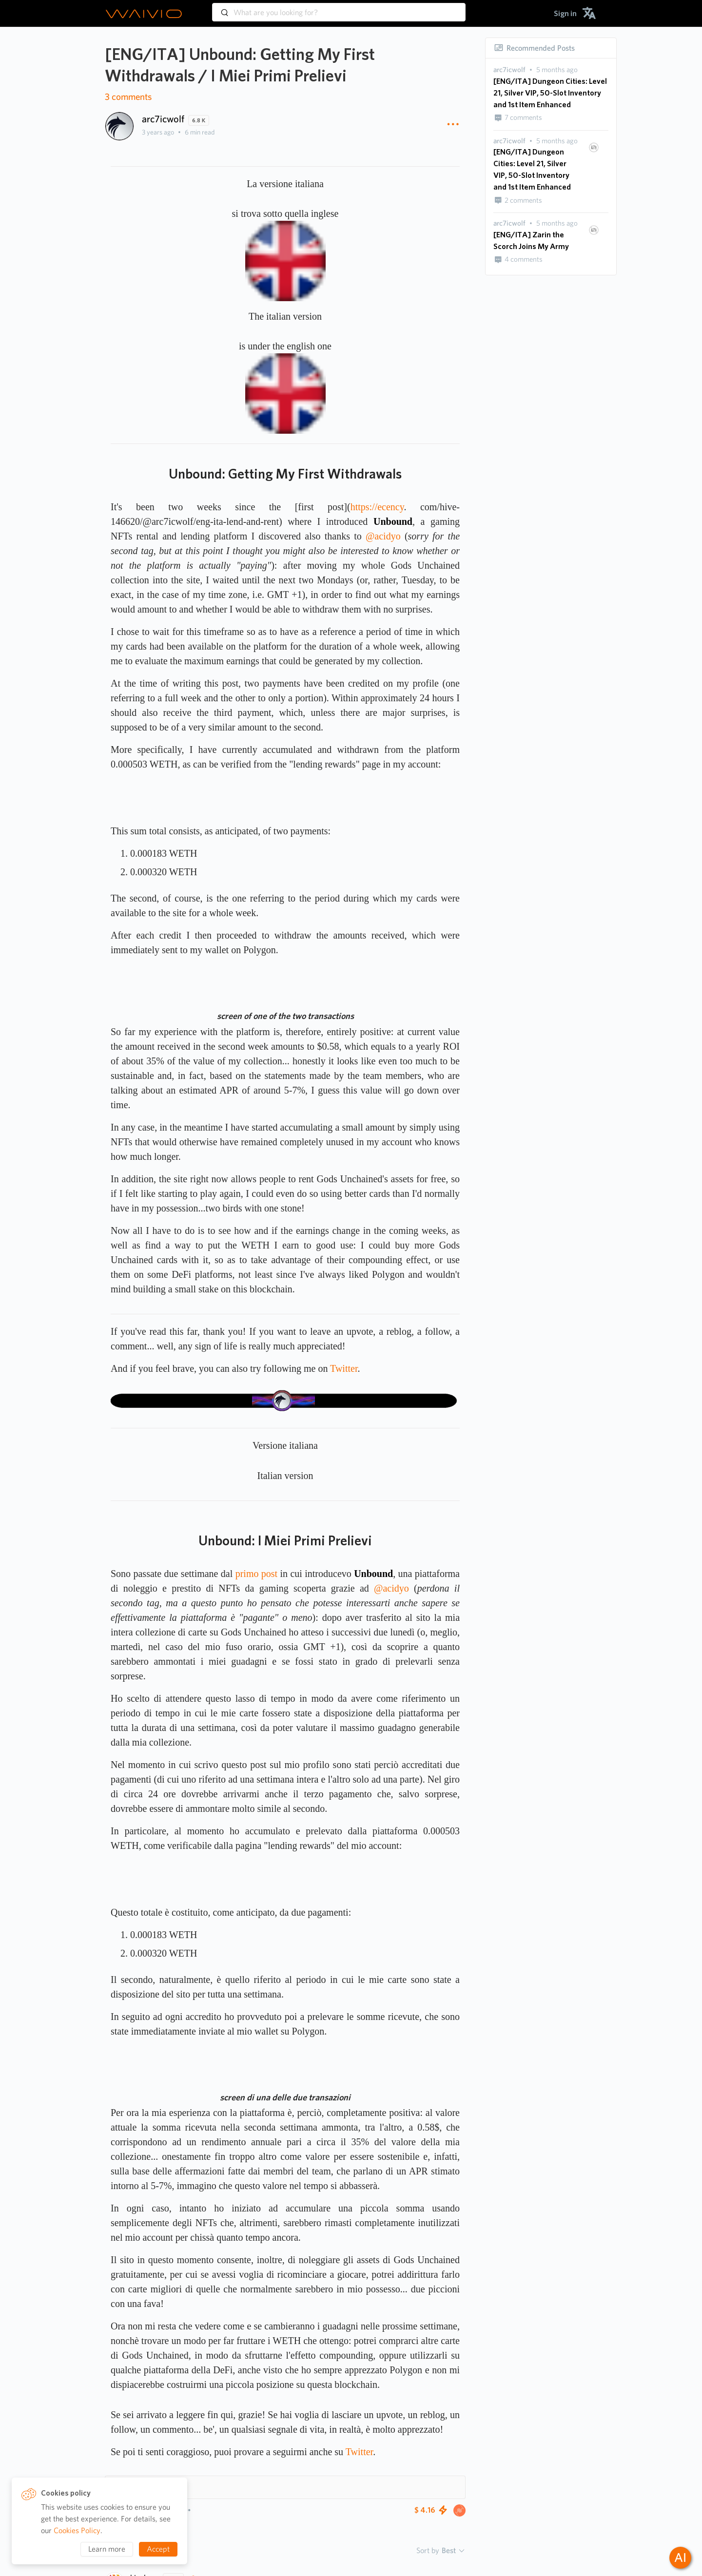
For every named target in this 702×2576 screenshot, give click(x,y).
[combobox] (339, 8)
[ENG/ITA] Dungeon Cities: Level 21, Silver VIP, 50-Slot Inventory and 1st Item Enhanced (550, 93)
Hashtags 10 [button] (139, 2487)
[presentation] (509, 70)
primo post (256, 1573)
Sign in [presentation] (565, 13)
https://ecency (377, 506)
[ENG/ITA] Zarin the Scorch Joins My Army (531, 240)
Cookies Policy (77, 2530)
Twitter (343, 1368)
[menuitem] (565, 13)
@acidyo (383, 536)
